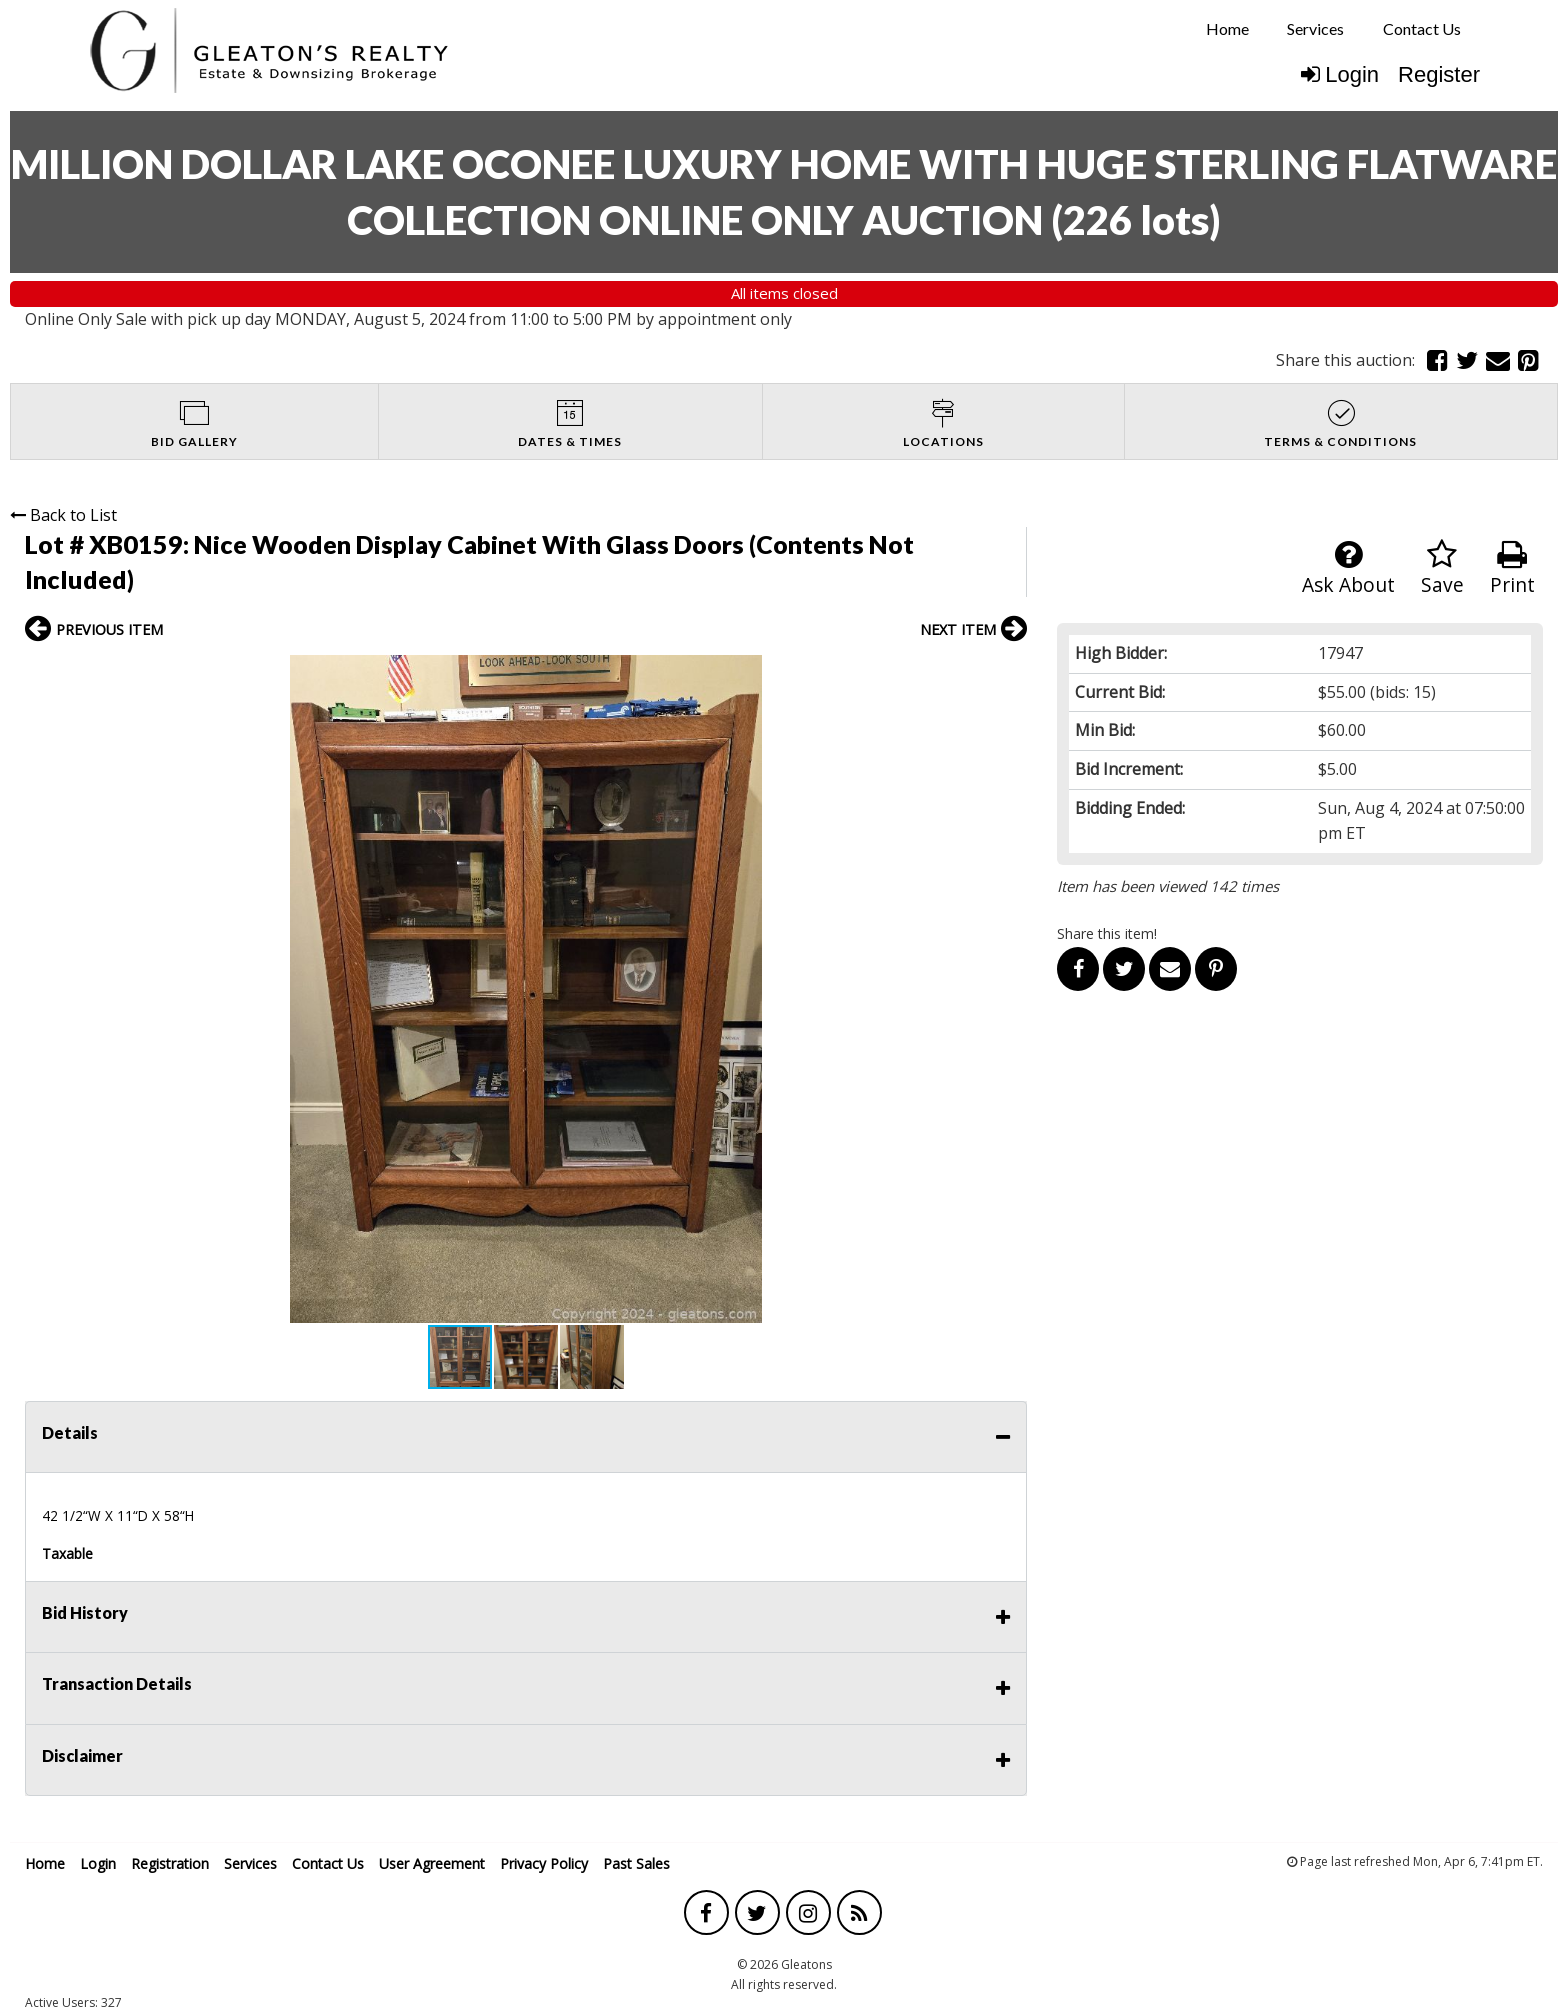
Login (1340, 74)
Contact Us (1422, 28)
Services (1315, 28)
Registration (170, 1863)
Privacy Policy (544, 1863)
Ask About (1348, 568)
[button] (1009, 673)
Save (1442, 568)
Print (1512, 568)
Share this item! (1107, 933)
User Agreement (432, 1863)
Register (1439, 74)
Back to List (63, 515)
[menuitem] (1227, 29)
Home (1227, 28)
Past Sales (636, 1863)
